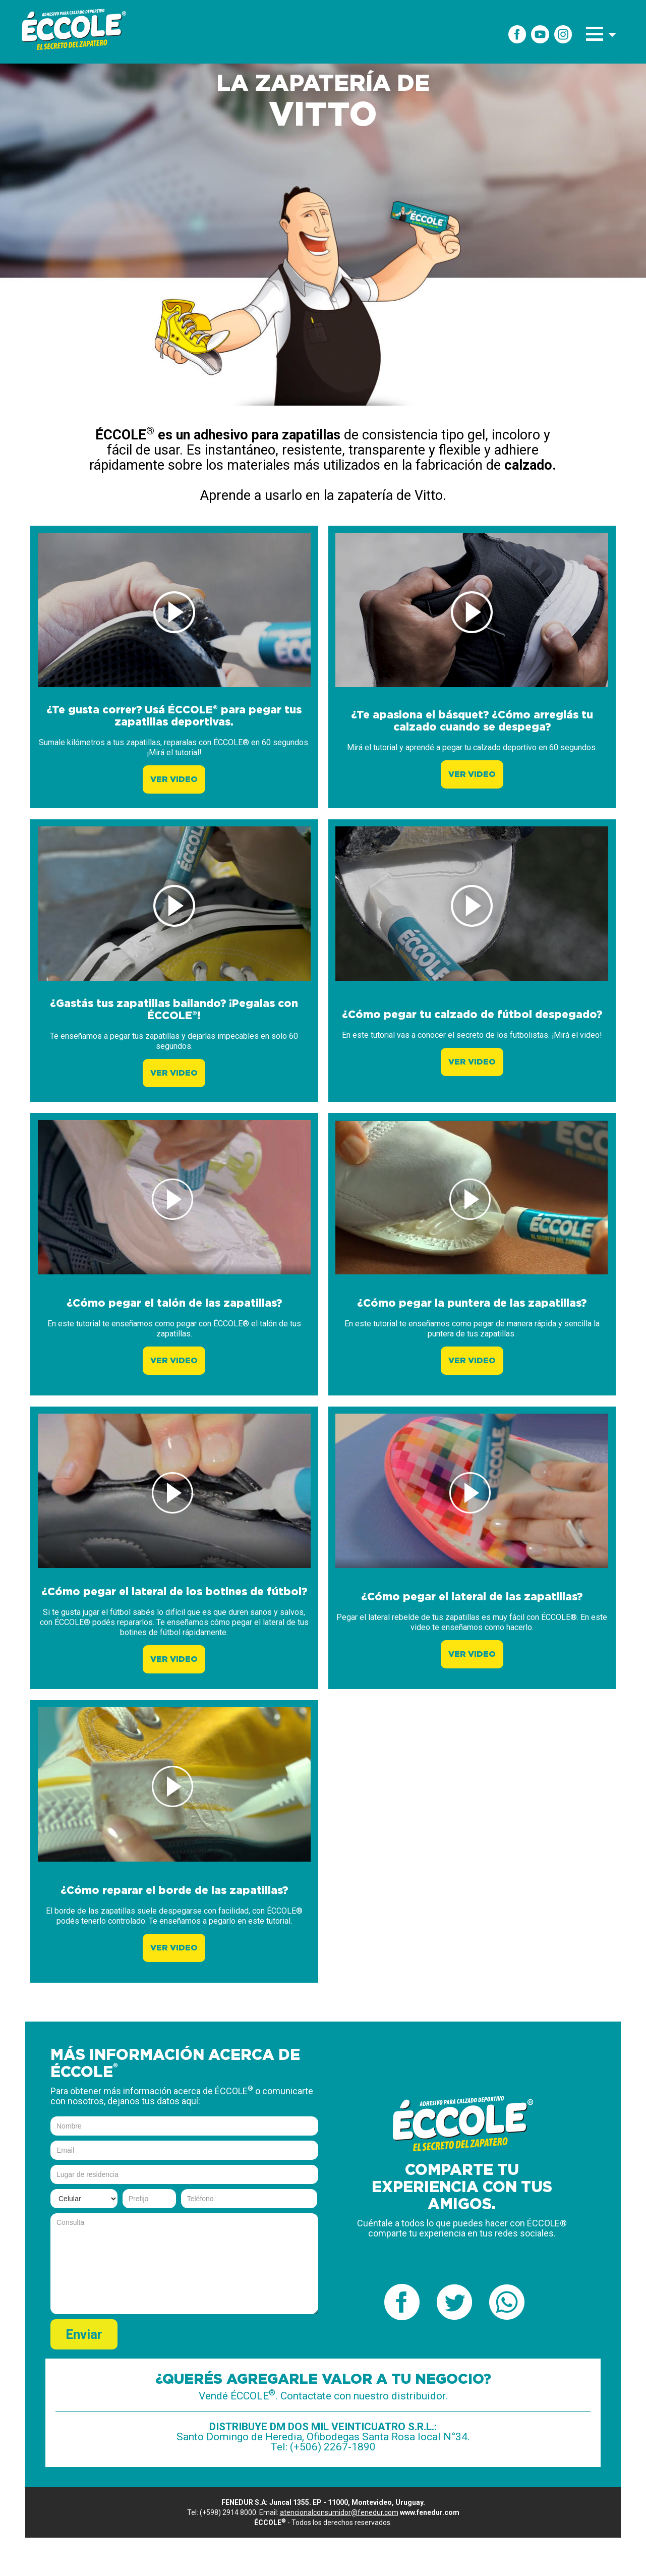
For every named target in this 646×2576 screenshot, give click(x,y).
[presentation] (241, 2339)
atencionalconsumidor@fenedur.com (339, 2512)
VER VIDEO (174, 779)
